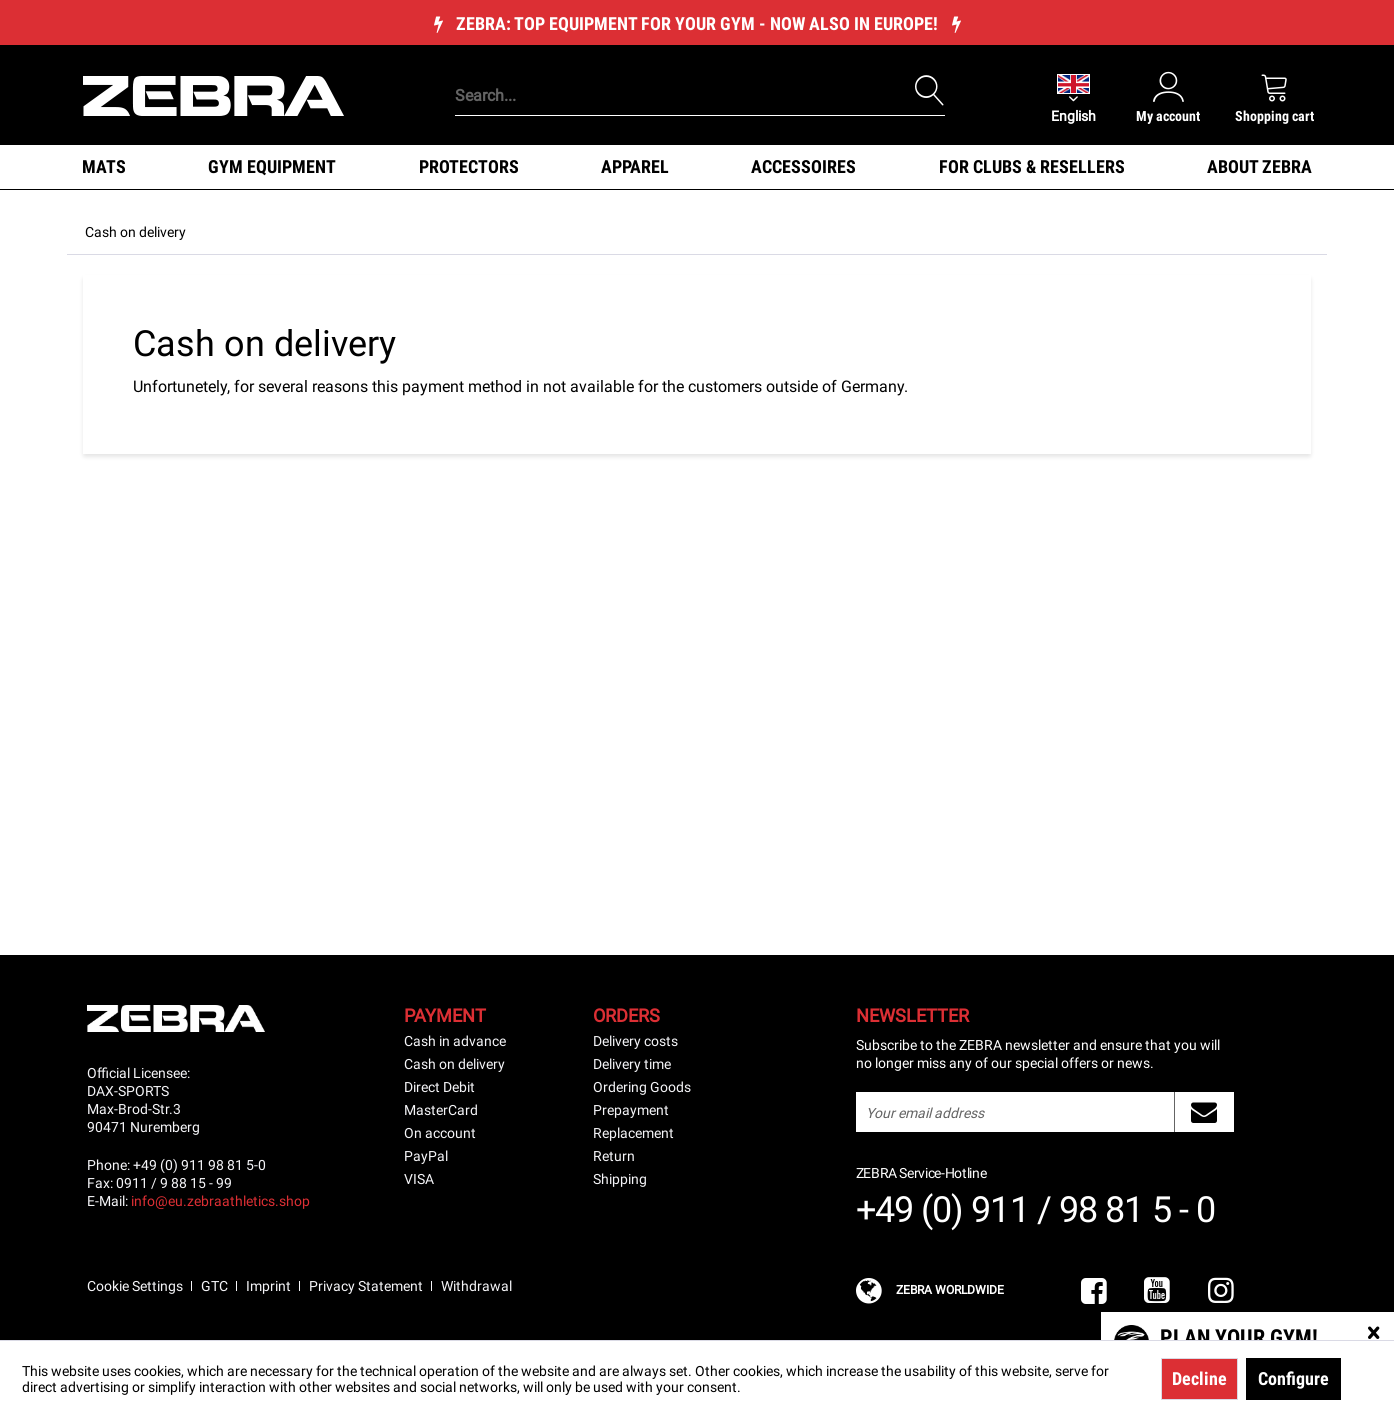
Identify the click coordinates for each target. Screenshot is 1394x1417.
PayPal (426, 1156)
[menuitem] (666, 65)
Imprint (268, 1286)
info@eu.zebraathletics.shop (220, 1201)
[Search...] (700, 96)
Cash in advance (455, 1041)
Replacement (633, 1133)
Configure (1293, 1378)
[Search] (930, 91)
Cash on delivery (454, 1064)
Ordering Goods (642, 1087)
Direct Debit (439, 1087)
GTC (214, 1286)
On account (440, 1133)
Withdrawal (476, 1286)
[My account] (1168, 97)
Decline (1199, 1378)
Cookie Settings (135, 1286)
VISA (419, 1179)
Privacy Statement (366, 1286)
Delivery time (632, 1064)
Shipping (620, 1179)
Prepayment (631, 1110)
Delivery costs (635, 1041)
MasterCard (441, 1110)
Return (614, 1156)
